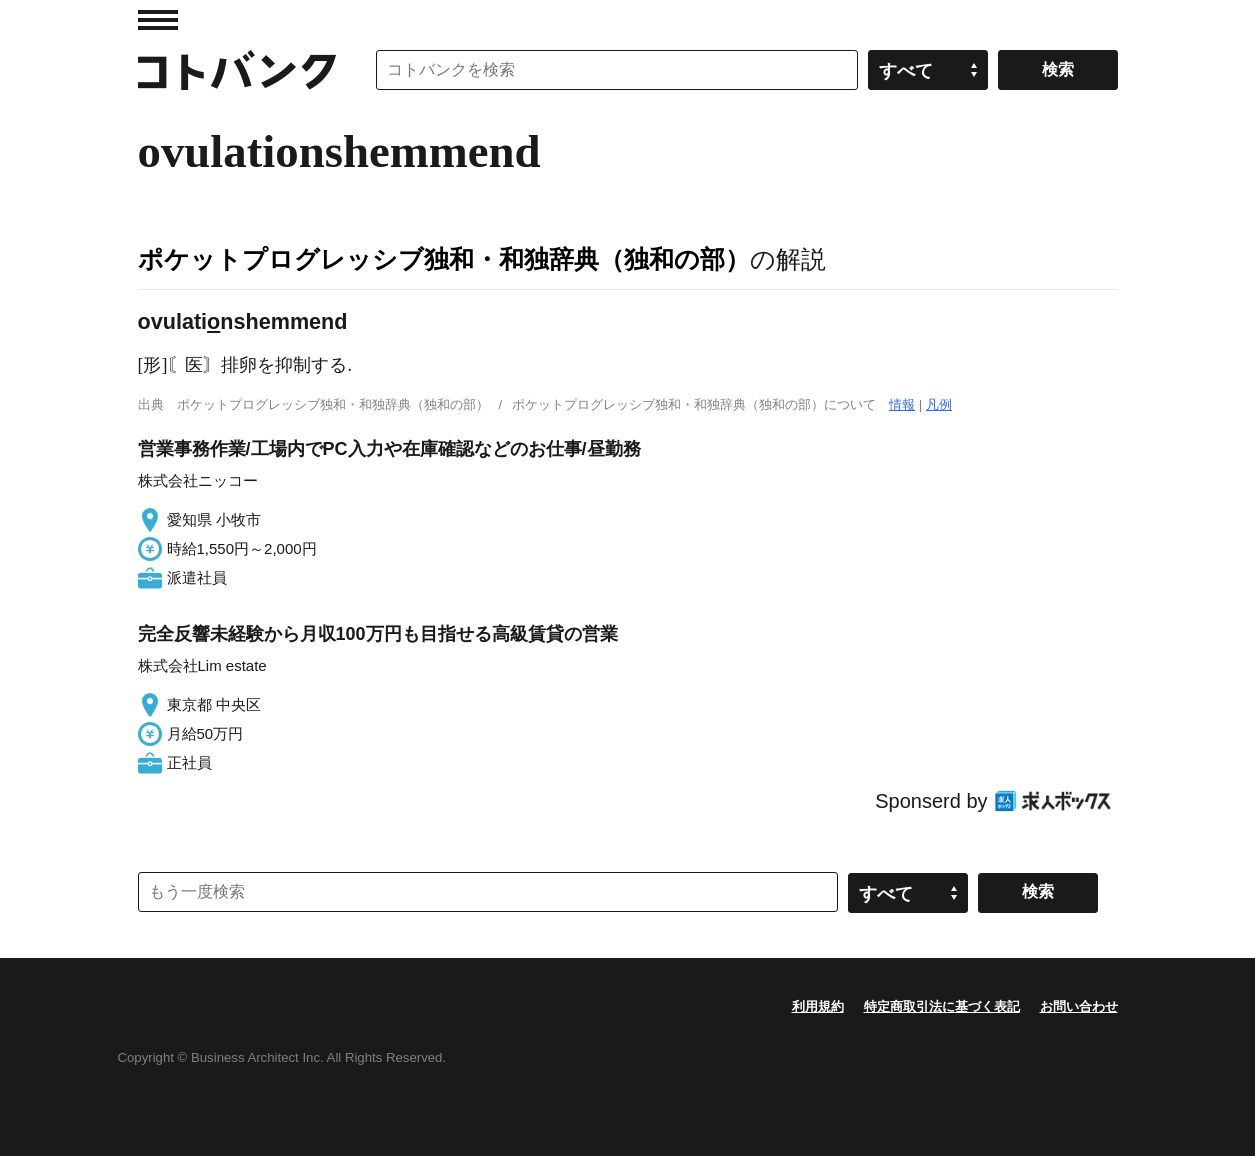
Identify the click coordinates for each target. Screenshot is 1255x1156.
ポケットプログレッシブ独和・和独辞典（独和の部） (444, 259)
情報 (902, 404)
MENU (158, 20)
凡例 (939, 404)
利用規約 (818, 1006)
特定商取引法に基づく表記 (942, 1006)
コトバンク (237, 70)
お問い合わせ (1079, 1006)
